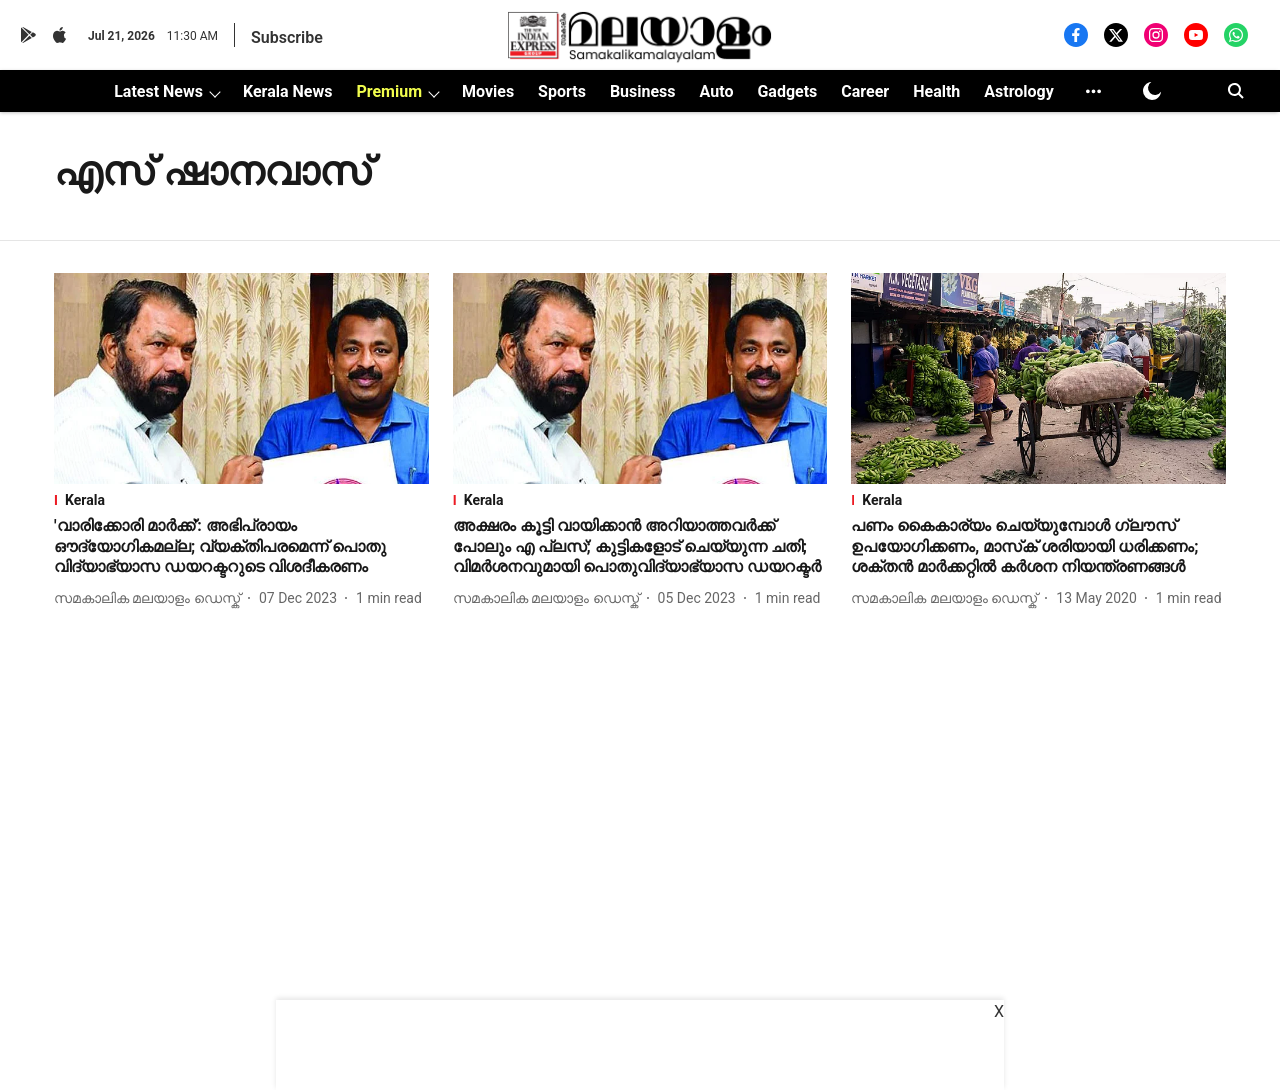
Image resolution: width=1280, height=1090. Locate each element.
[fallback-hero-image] (241, 378)
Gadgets (787, 91)
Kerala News (287, 91)
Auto (717, 91)
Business (643, 91)
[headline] (241, 547)
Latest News (158, 91)
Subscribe (287, 37)
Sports (562, 91)
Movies (488, 91)
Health (936, 91)
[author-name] (151, 598)
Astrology (1019, 91)
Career (865, 91)
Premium (389, 91)
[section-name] (241, 500)
